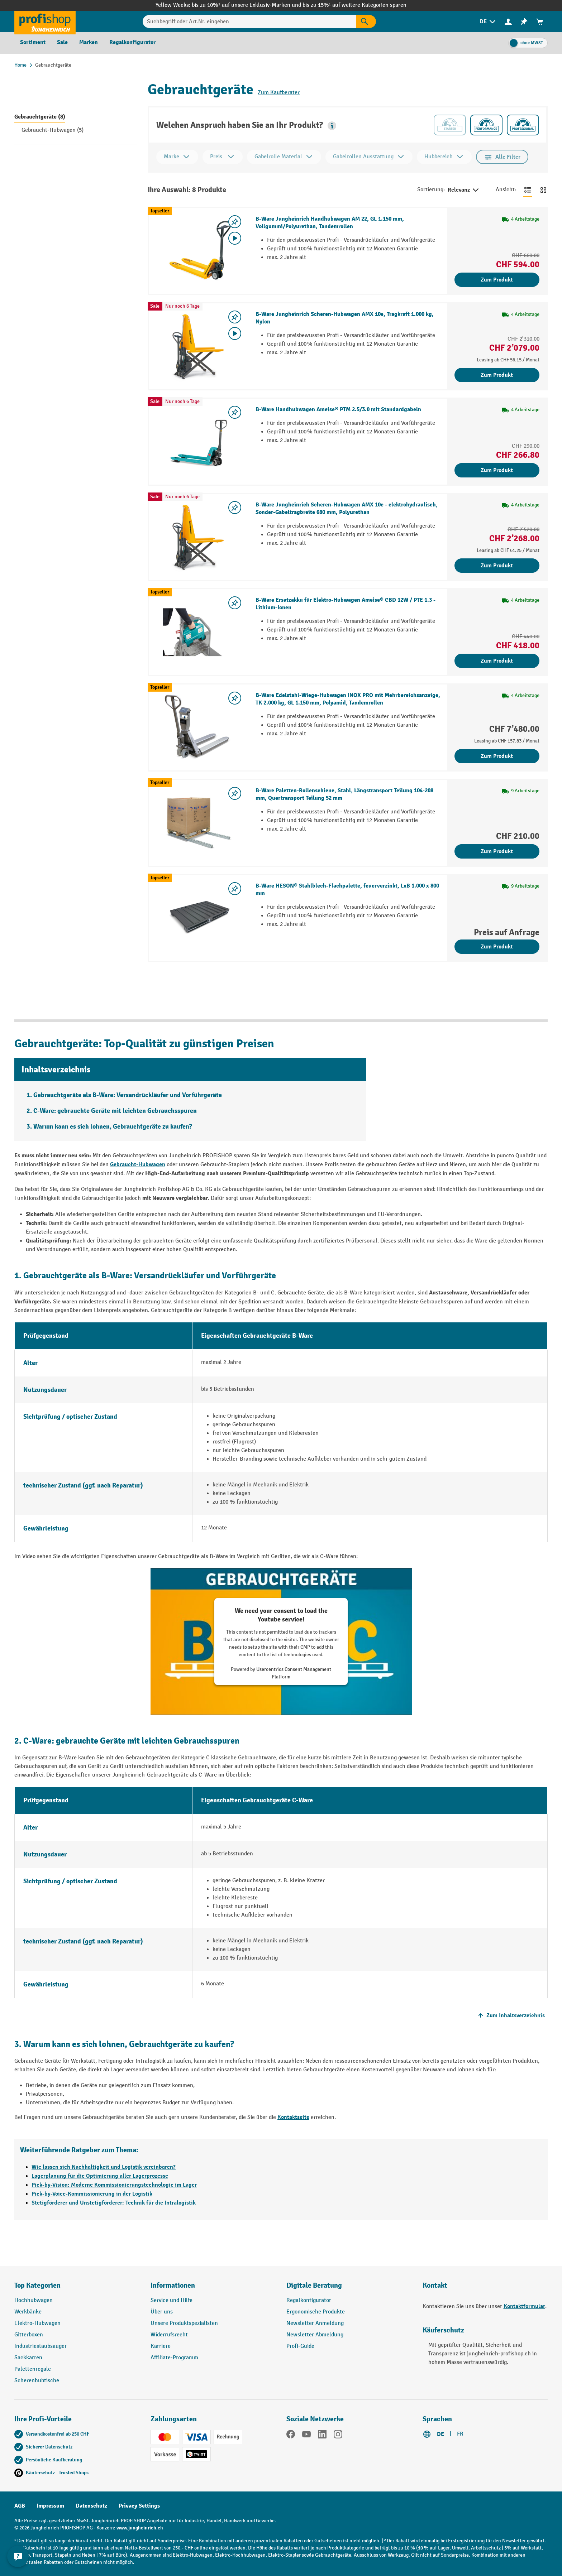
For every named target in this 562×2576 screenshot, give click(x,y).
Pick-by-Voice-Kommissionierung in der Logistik (92, 2193)
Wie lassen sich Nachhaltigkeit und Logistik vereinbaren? (104, 2167)
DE (440, 2434)
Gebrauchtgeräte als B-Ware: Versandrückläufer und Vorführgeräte (127, 1095)
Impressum (50, 2505)
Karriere (161, 2346)
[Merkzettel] (524, 21)
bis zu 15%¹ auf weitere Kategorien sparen (354, 5)
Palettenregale (32, 2369)
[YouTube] (306, 2435)
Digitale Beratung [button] (314, 2285)
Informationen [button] (173, 2285)
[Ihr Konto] (508, 21)
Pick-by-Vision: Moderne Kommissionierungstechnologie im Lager (114, 2184)
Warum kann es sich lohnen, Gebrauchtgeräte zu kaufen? (112, 1127)
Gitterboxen (28, 2334)
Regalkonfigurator (308, 2300)
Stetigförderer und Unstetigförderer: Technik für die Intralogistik (114, 2202)
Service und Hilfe (171, 2300)
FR (460, 2434)
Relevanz (464, 190)
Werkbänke (28, 2311)
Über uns (162, 2311)
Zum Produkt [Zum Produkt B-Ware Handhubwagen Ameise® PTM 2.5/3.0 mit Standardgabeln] (497, 470)
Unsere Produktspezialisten (184, 2323)
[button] (332, 125)
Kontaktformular (524, 2306)
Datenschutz (91, 2505)
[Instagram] (338, 2435)
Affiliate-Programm (174, 2357)
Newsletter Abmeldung (314, 2334)
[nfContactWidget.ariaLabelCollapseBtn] (18, 2558)
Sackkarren (28, 2357)
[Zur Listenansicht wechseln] (527, 190)
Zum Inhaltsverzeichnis (510, 2015)
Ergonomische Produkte (315, 2311)
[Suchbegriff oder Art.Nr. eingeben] (249, 21)
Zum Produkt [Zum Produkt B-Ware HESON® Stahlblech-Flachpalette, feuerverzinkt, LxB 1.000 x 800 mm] (497, 946)
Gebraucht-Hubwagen (137, 1164)
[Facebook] (290, 2435)
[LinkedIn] (322, 2435)
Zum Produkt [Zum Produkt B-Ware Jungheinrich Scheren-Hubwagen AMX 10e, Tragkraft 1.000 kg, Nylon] (497, 375)
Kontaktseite (293, 2117)
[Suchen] (366, 21)
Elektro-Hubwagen (37, 2323)
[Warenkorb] (540, 21)
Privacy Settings (139, 2505)
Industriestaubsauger (40, 2346)
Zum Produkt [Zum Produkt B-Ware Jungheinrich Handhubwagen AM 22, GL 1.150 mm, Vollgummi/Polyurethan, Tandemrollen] (497, 279)
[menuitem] (488, 21)
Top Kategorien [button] (37, 2285)
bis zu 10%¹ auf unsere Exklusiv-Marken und (247, 5)
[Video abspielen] (234, 238)
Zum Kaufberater (279, 92)
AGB (19, 2505)
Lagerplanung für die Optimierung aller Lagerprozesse (100, 2175)
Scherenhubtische (36, 2380)
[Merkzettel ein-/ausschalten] (234, 221)
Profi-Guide (300, 2346)
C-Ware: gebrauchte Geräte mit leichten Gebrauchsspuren (115, 1111)
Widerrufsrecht (169, 2334)
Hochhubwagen (33, 2300)
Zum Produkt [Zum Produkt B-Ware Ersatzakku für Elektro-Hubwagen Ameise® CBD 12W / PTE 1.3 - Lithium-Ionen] (497, 660)
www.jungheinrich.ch (139, 2528)
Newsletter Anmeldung (315, 2323)
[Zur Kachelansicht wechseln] (543, 189)
